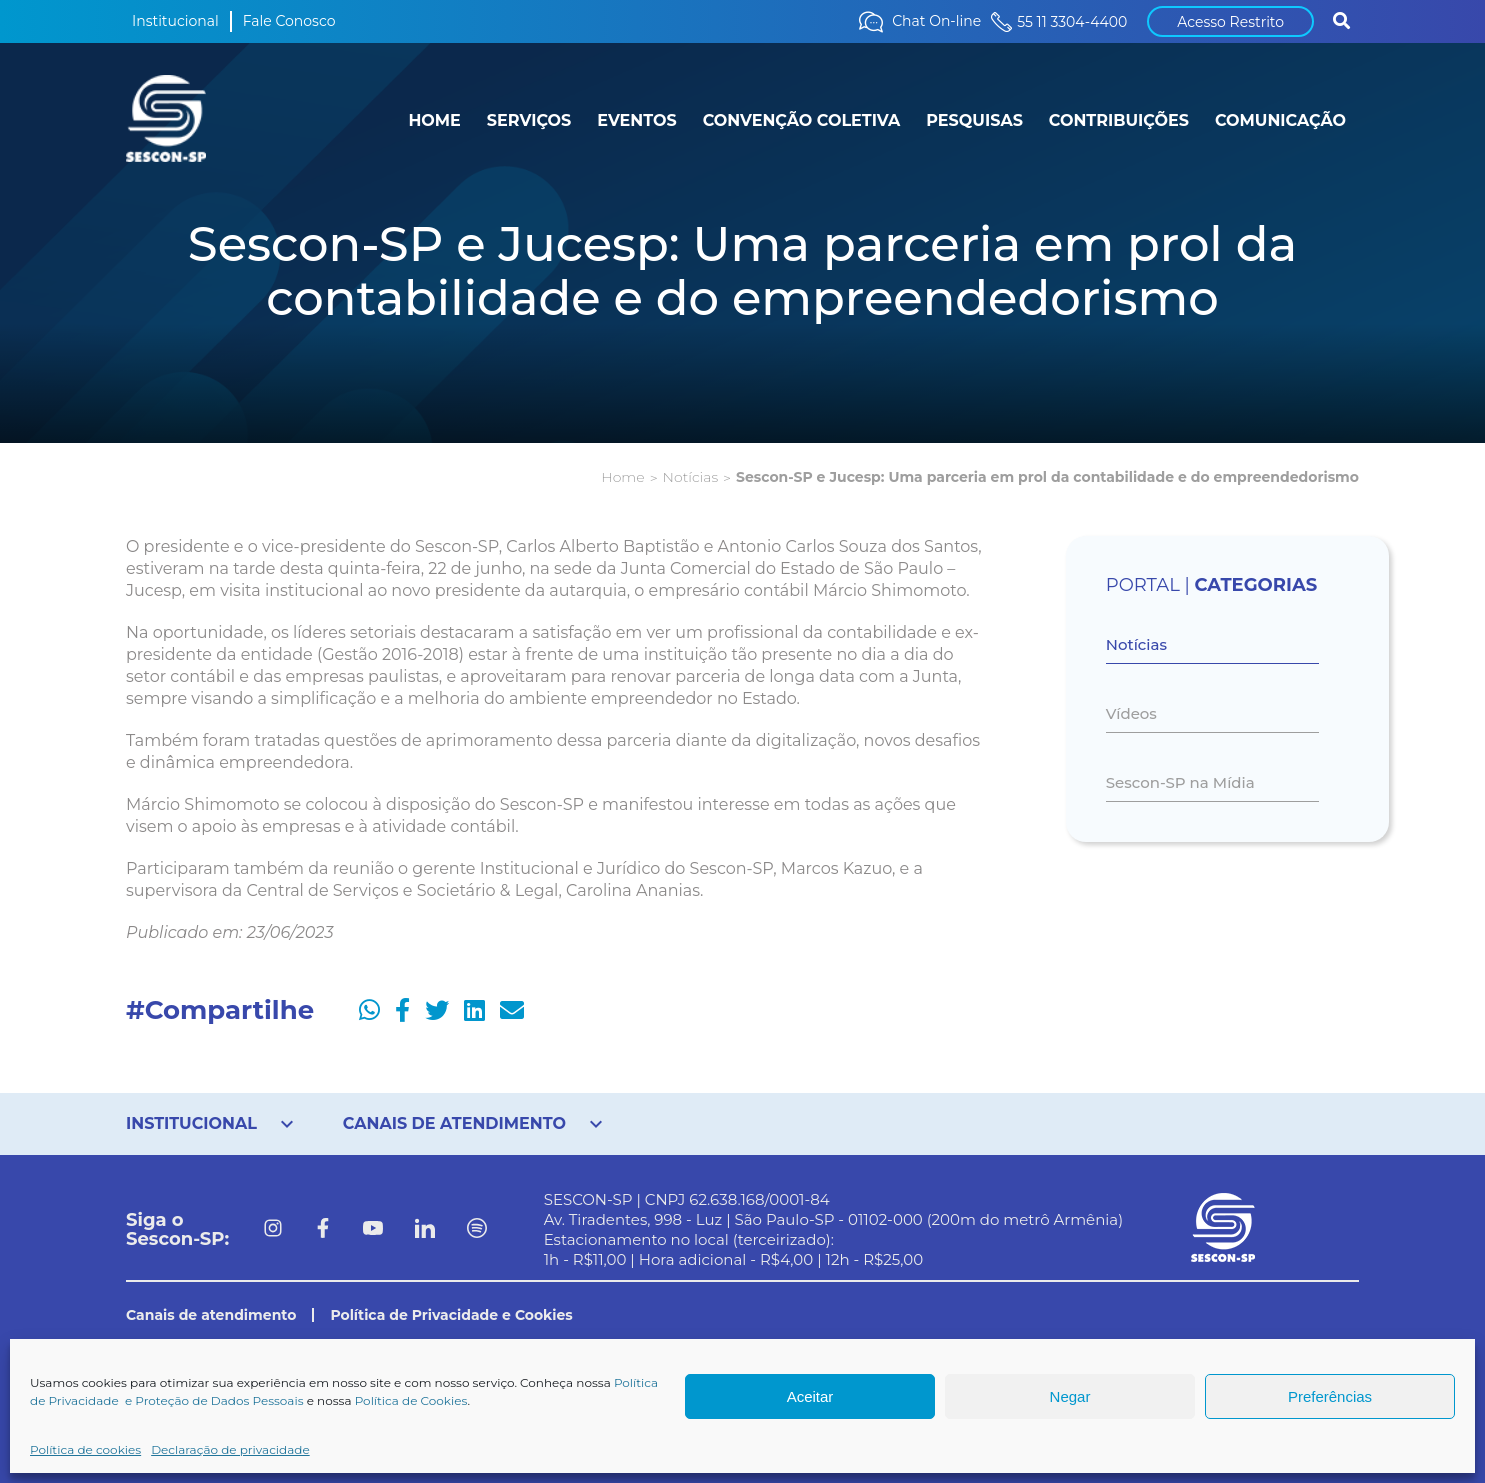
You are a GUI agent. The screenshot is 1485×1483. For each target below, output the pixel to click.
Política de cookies (85, 1449)
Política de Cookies (411, 1400)
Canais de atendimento (211, 1315)
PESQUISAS (974, 120)
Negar (1070, 1396)
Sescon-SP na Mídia (1180, 782)
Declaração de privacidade (230, 1449)
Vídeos (1131, 713)
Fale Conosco (289, 21)
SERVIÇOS (529, 120)
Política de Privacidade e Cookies (451, 1315)
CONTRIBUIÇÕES (1119, 120)
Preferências (1330, 1396)
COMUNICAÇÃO (1280, 120)
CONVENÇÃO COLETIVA (802, 120)
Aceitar (810, 1396)
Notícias (690, 477)
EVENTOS (636, 120)
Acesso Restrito (1230, 22)
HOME (434, 120)
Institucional (175, 21)
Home (622, 477)
